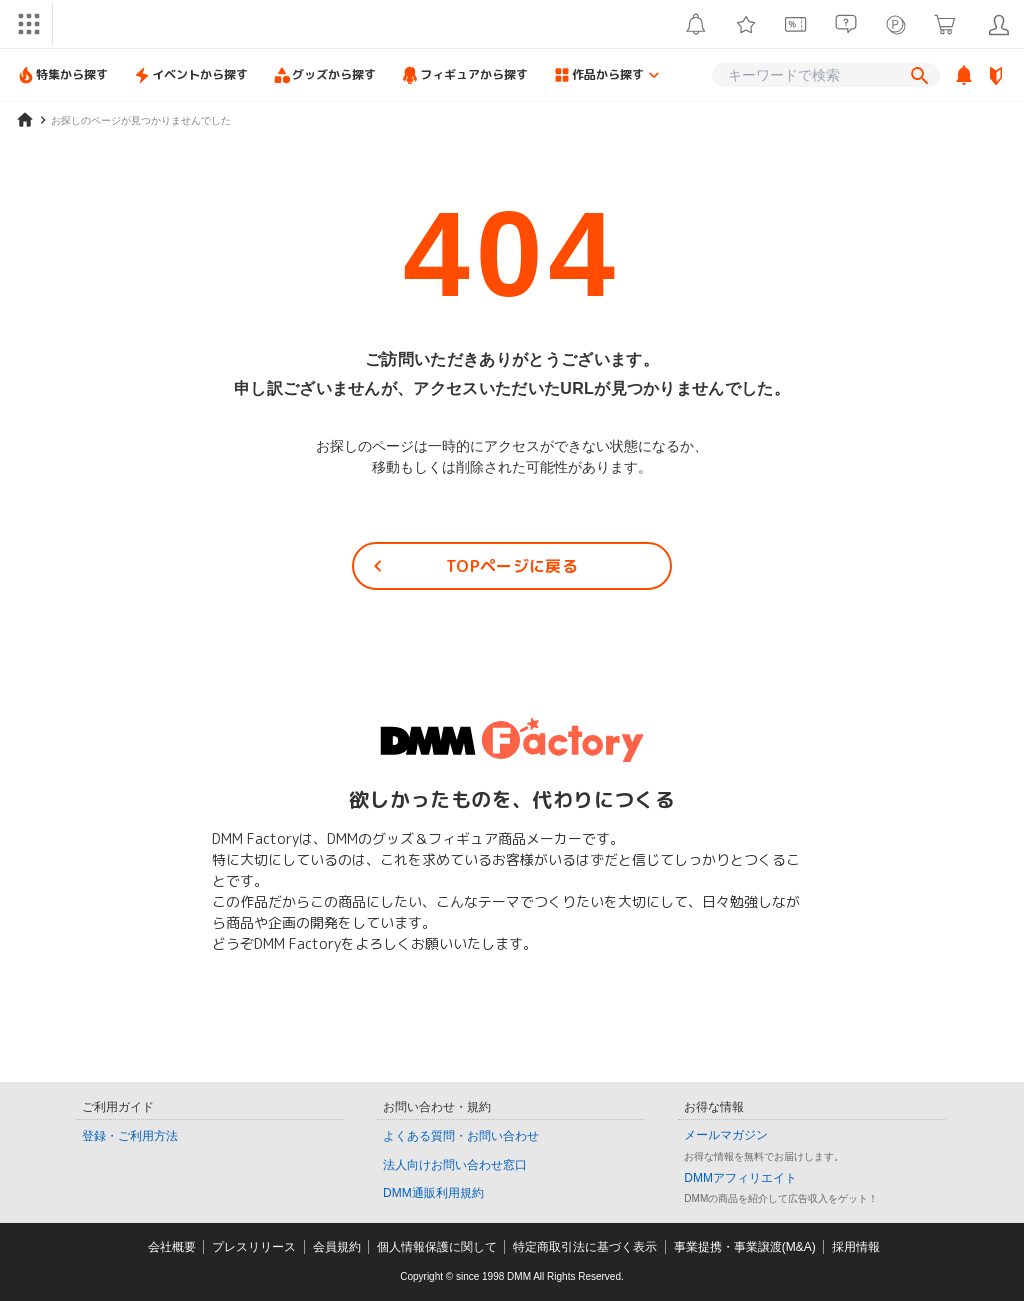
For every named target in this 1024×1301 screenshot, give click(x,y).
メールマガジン (726, 1135)
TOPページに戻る (472, 566)
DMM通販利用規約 (433, 1193)
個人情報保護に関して (437, 1247)
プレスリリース (254, 1247)
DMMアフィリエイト (740, 1178)
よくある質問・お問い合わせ (461, 1136)
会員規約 (337, 1247)
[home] (25, 120)
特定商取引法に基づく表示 (585, 1247)
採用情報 (856, 1247)
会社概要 (172, 1247)
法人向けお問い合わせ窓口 (455, 1165)
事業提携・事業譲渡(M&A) (745, 1247)
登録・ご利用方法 (130, 1136)
